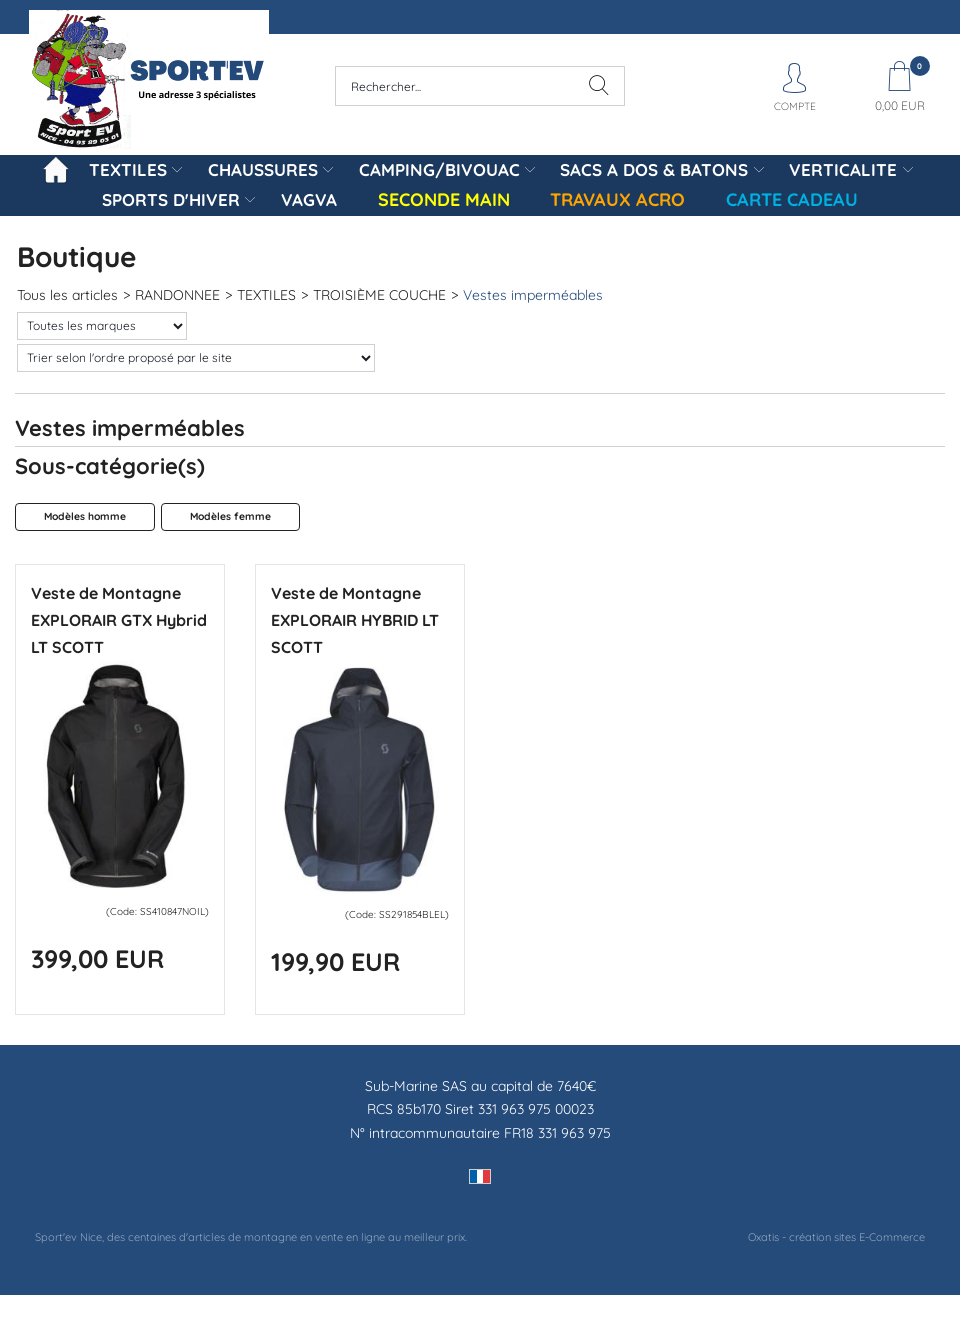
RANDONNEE (177, 295)
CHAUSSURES (263, 169)
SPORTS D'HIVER (171, 199)
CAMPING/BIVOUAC (439, 169)
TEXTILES (128, 169)
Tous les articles (67, 295)
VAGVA (309, 199)
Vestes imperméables (533, 295)
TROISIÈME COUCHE (379, 295)
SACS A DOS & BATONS (654, 169)
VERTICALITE (843, 169)
